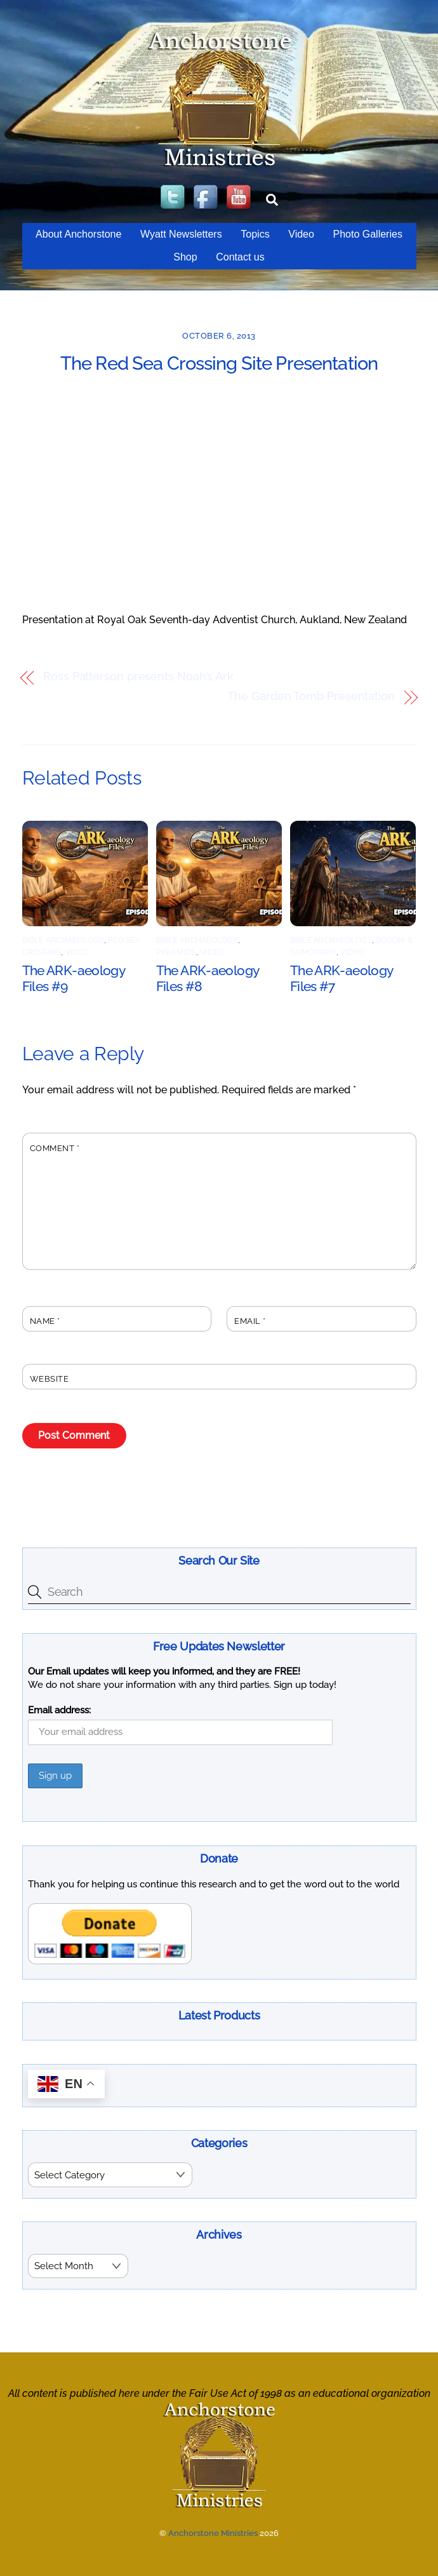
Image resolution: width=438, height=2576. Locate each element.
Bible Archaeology (63, 940)
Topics (255, 234)
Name (45, 1321)
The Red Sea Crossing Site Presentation (219, 363)
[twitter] (174, 198)
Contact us (240, 257)
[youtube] (240, 198)
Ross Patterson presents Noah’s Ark (138, 677)
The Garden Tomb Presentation (310, 696)
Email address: (59, 1710)
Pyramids (176, 952)
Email (250, 1321)
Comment (55, 1148)
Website (49, 1379)
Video (301, 234)
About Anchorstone (78, 234)
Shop (185, 257)
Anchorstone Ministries (213, 2532)
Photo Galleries (367, 234)
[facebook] (207, 198)
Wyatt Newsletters (181, 234)
